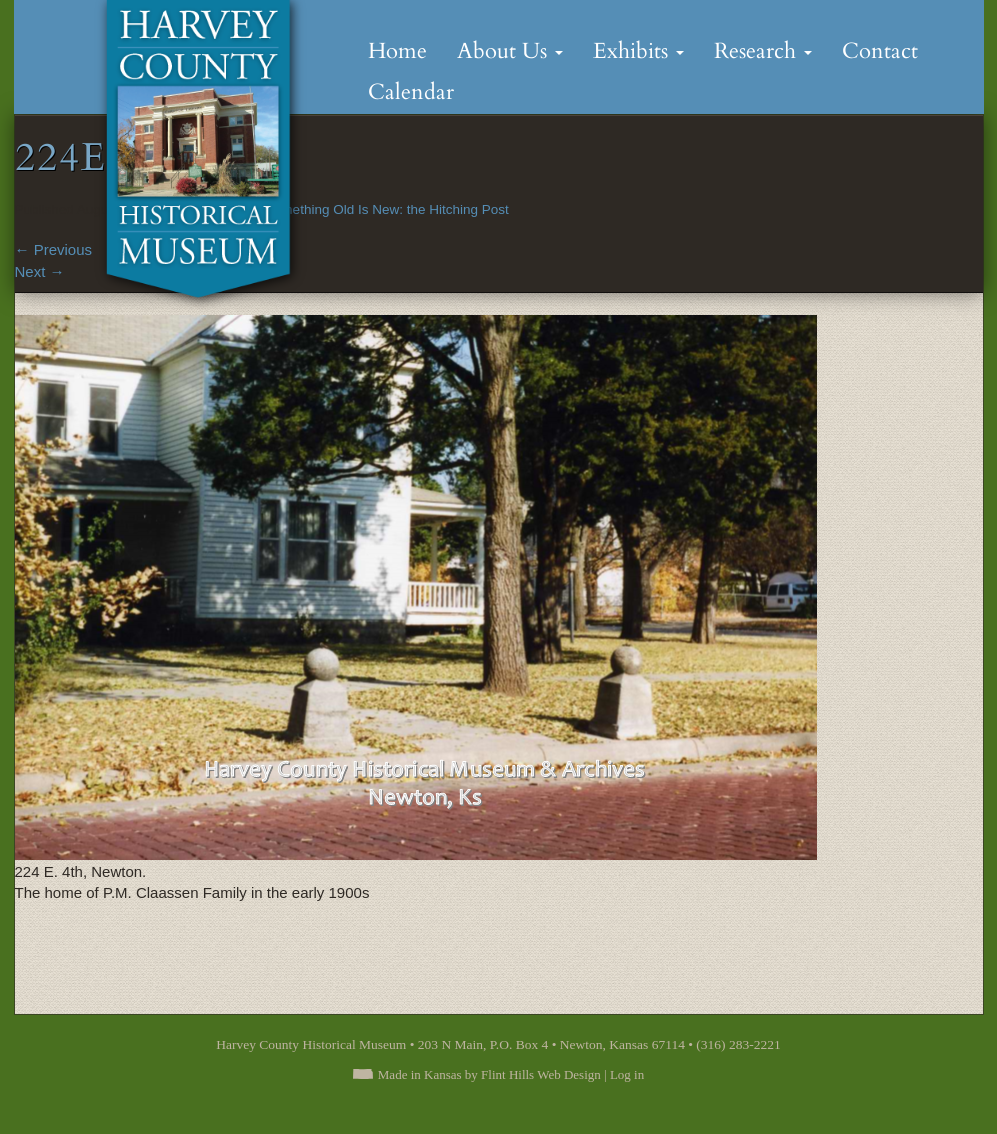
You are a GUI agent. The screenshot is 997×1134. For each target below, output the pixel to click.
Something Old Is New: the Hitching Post (387, 209)
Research (763, 51)
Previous (54, 249)
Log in (627, 1074)
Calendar (411, 92)
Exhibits (638, 51)
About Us (510, 51)
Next (40, 271)
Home (397, 51)
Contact (880, 51)
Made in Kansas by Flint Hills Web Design (489, 1074)
